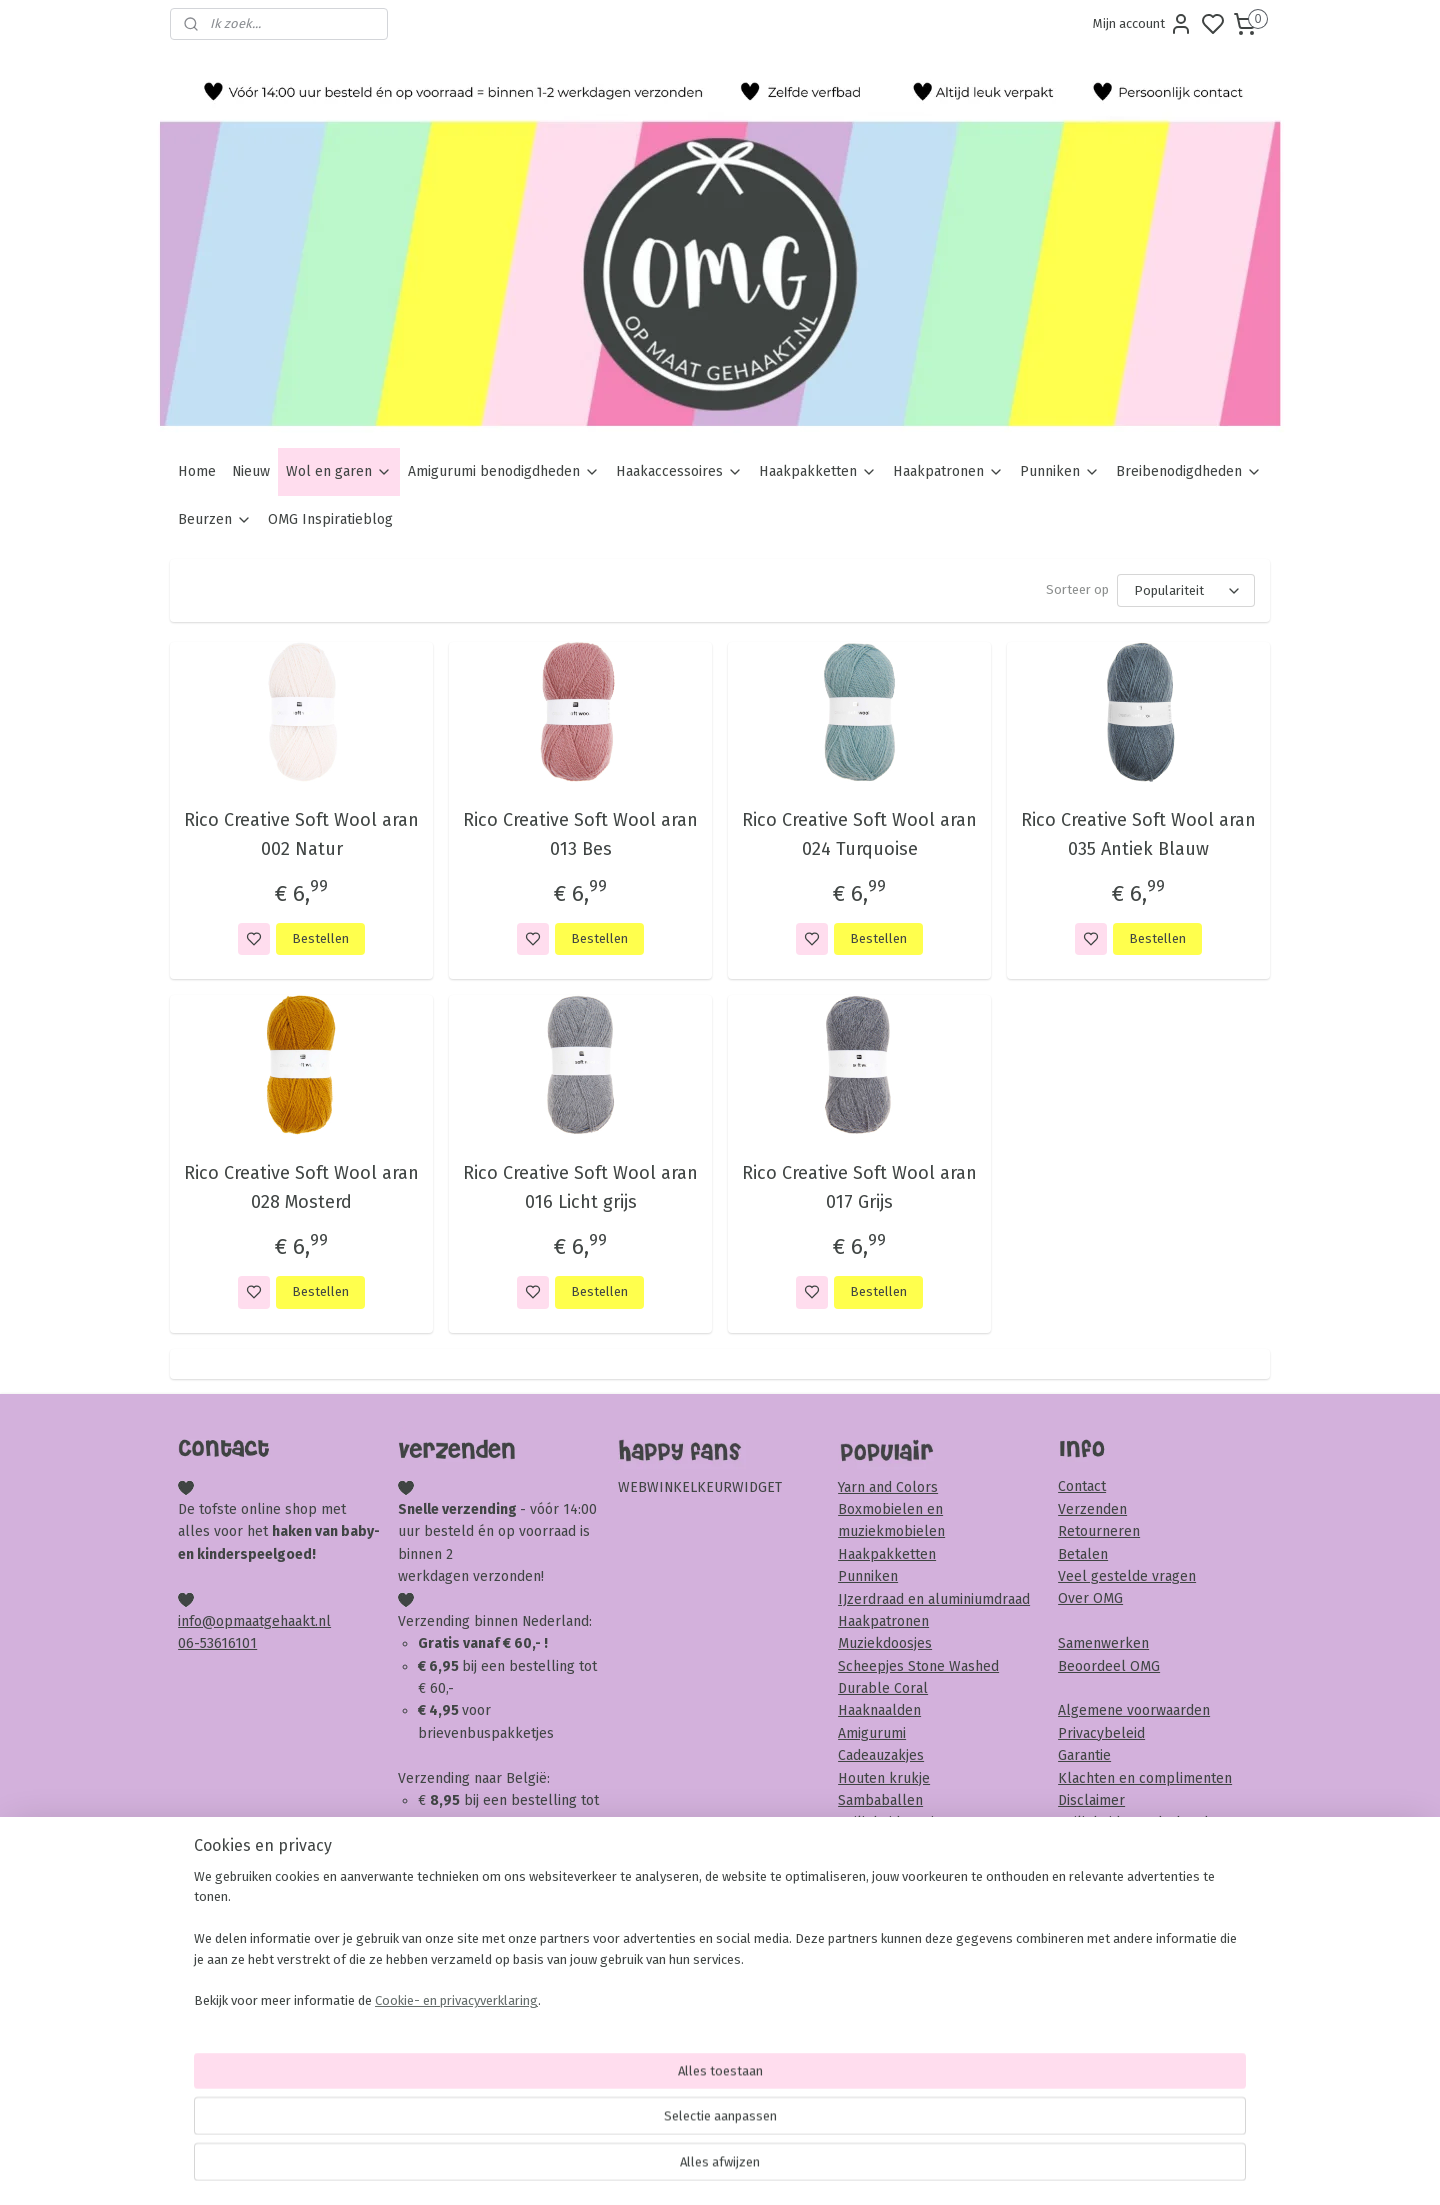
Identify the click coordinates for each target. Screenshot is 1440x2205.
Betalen (1083, 1554)
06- (189, 1643)
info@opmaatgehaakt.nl (254, 1621)
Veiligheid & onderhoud (1133, 1822)
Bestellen (320, 938)
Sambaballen (880, 1800)
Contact (1082, 1486)
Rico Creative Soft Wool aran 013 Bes (580, 834)
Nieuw (251, 471)
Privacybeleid (1101, 1733)
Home (197, 471)
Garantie (1084, 1755)
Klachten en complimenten (1145, 1778)
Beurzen (215, 519)
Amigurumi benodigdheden (504, 471)
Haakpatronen (948, 471)
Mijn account (1143, 24)
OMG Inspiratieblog (330, 519)
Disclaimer (1091, 1800)
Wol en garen (339, 471)
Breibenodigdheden (1189, 471)
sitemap (796, 2168)
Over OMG (1090, 1598)
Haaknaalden (879, 1710)
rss (835, 2168)
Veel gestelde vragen (1127, 1576)
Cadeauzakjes (881, 1755)
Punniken (1060, 471)
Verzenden (1092, 1509)
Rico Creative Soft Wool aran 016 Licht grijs (580, 1187)
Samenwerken (1103, 1643)
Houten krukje (884, 1778)
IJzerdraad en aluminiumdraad (934, 1599)
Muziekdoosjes (885, 1643)
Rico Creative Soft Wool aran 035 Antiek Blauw (1138, 834)
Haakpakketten (818, 471)
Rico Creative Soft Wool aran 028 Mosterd (301, 1187)
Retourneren (1099, 1531)
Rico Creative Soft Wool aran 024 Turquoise (859, 834)
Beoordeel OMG (1109, 1666)
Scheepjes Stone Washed (918, 1666)
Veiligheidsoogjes (893, 1822)
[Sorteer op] (1186, 590)
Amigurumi (872, 1733)
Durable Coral (883, 1688)
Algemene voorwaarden (1134, 1710)
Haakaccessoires (679, 471)
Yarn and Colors (888, 1487)
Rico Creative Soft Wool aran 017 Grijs (859, 1187)
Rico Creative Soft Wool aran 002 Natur (301, 834)
